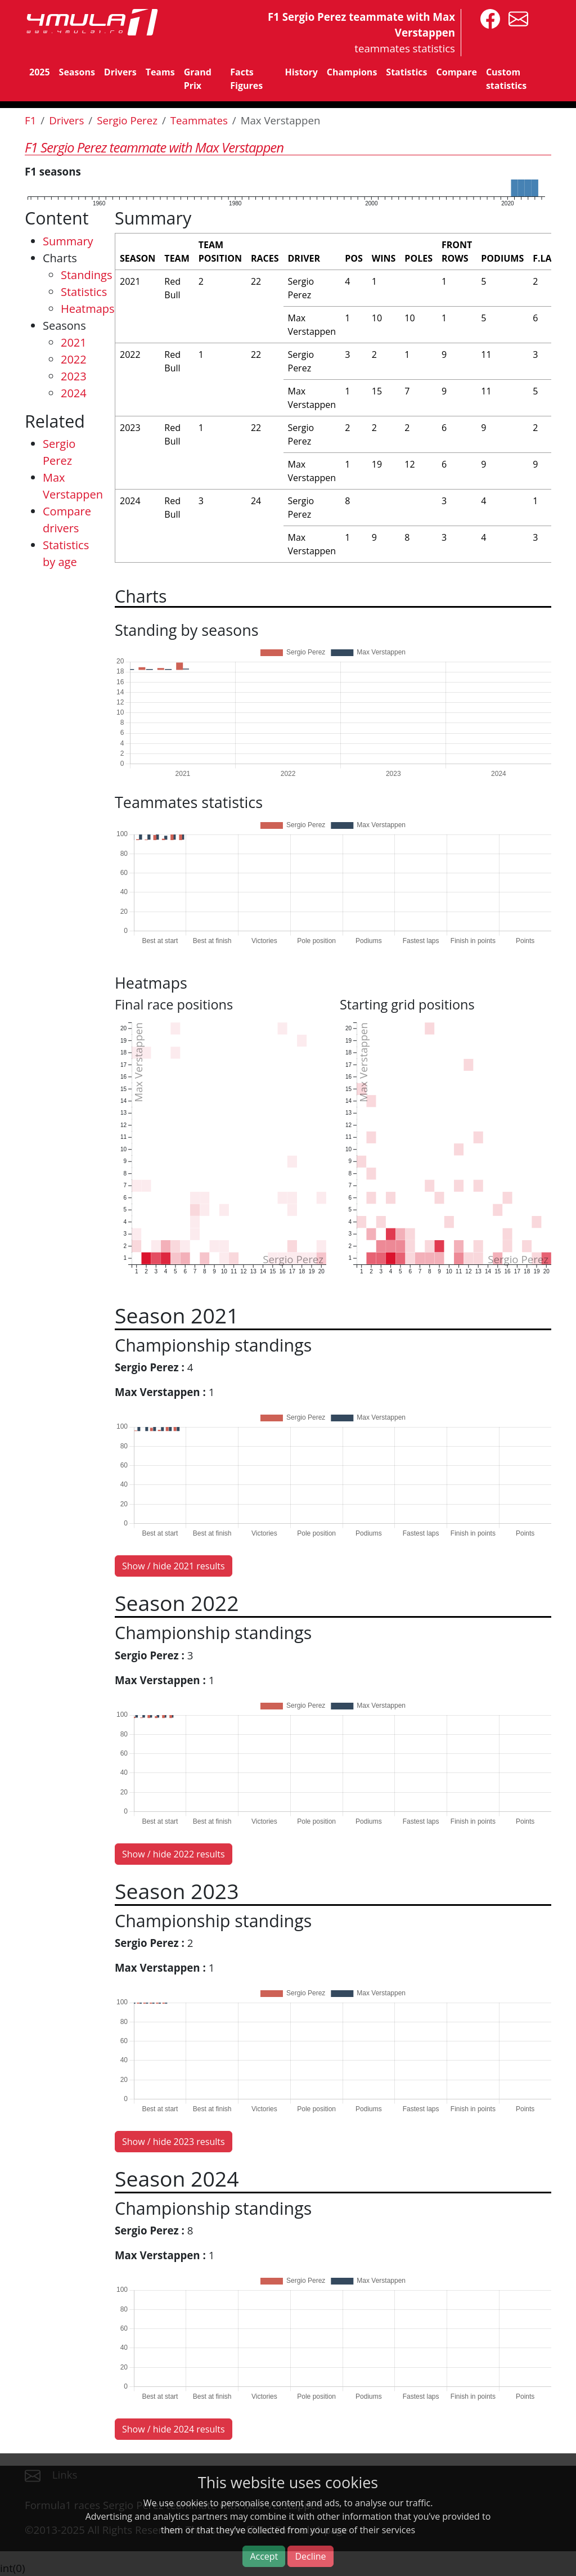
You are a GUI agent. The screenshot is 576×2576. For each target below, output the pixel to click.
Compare (456, 72)
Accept (264, 2556)
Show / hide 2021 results (173, 1566)
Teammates (199, 120)
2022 (74, 359)
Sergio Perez (127, 120)
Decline (310, 2556)
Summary (68, 241)
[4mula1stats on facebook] (487, 18)
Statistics (406, 72)
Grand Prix (198, 79)
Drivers (120, 72)
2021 (74, 342)
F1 (30, 120)
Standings (86, 274)
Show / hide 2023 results (173, 2141)
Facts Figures (246, 79)
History (301, 72)
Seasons (77, 72)
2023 (74, 376)
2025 (39, 72)
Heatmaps (88, 308)
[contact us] (515, 18)
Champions (352, 72)
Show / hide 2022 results (173, 1854)
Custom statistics (506, 79)
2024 (74, 393)
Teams (160, 72)
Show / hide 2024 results (173, 2429)
